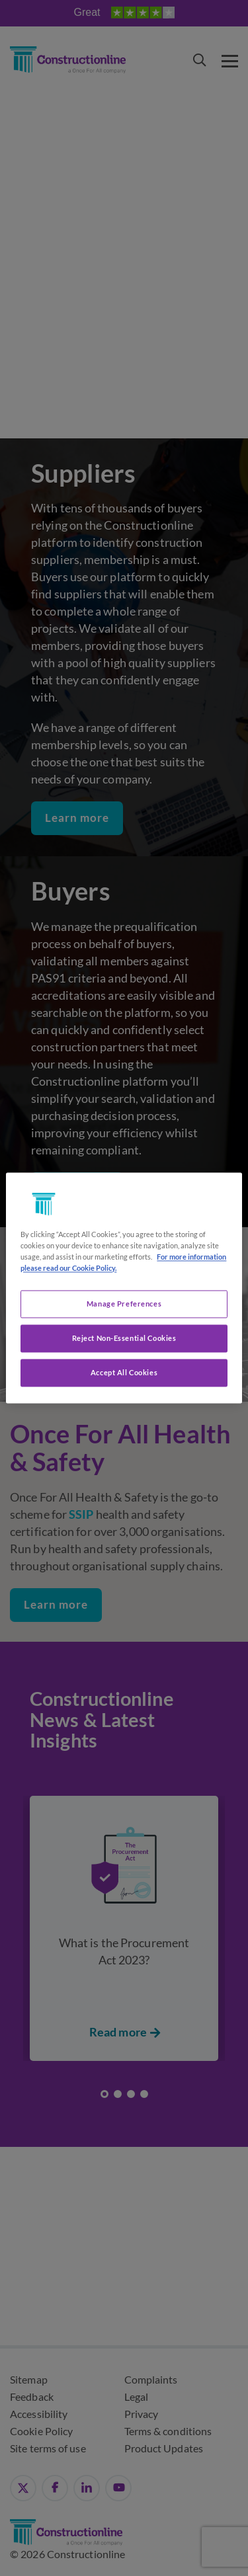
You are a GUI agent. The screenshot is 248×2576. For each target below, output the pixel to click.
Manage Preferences (124, 1304)
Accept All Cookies (124, 1373)
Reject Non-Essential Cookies (124, 1338)
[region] (123, 1287)
